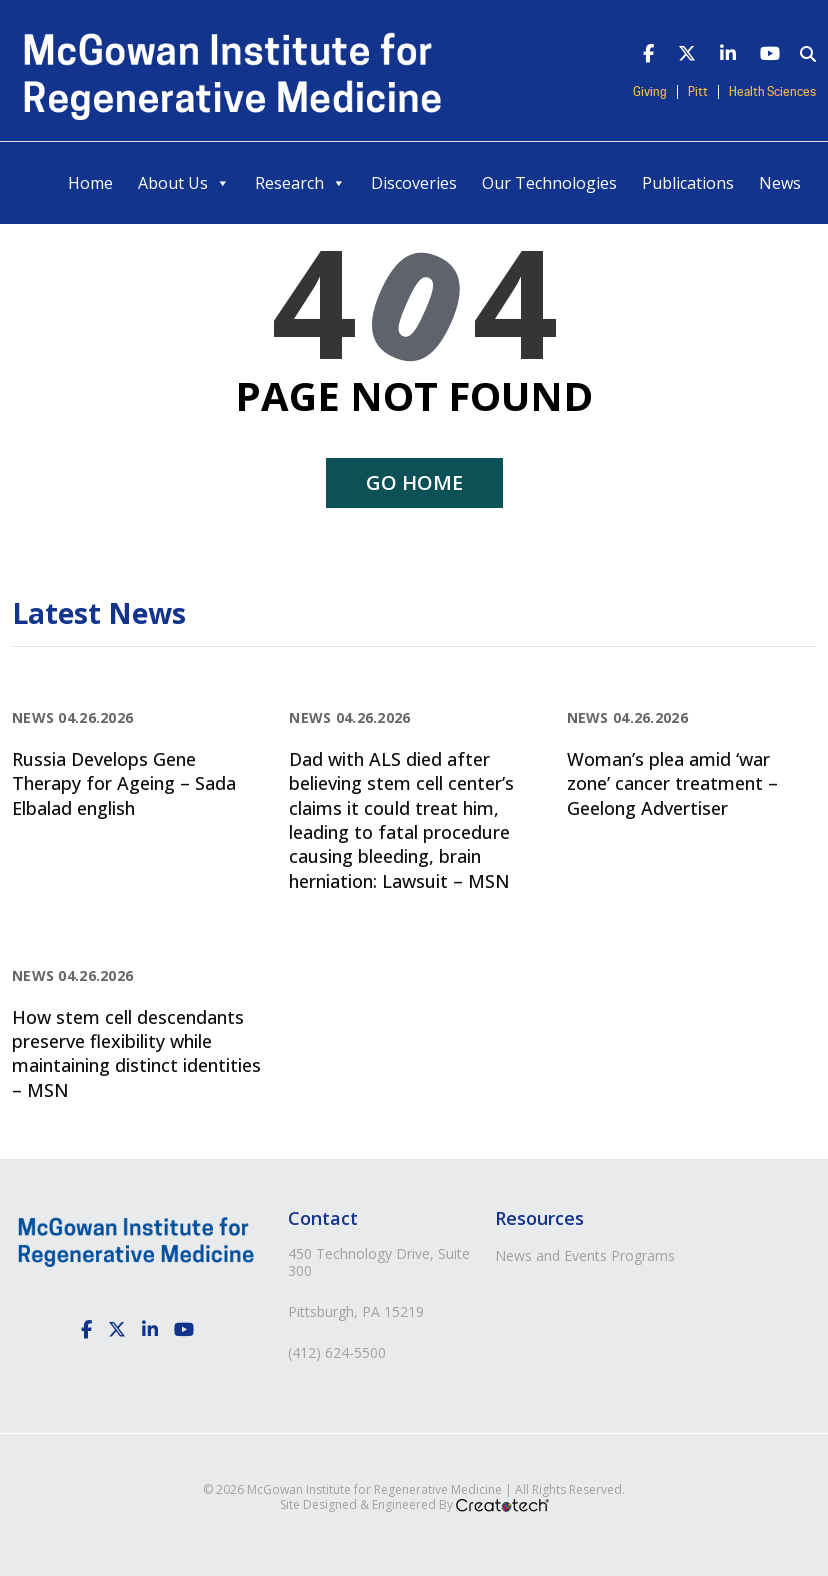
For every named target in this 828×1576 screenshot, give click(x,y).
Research (300, 183)
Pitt (698, 92)
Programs (643, 1255)
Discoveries (414, 183)
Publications (688, 183)
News (780, 183)
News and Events (551, 1255)
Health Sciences (772, 92)
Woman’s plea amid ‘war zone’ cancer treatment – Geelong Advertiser (672, 783)
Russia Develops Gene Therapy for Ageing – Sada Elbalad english (124, 783)
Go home (414, 482)
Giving (650, 92)
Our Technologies (549, 183)
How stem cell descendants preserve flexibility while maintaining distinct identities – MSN (136, 1053)
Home (90, 183)
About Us (184, 183)
